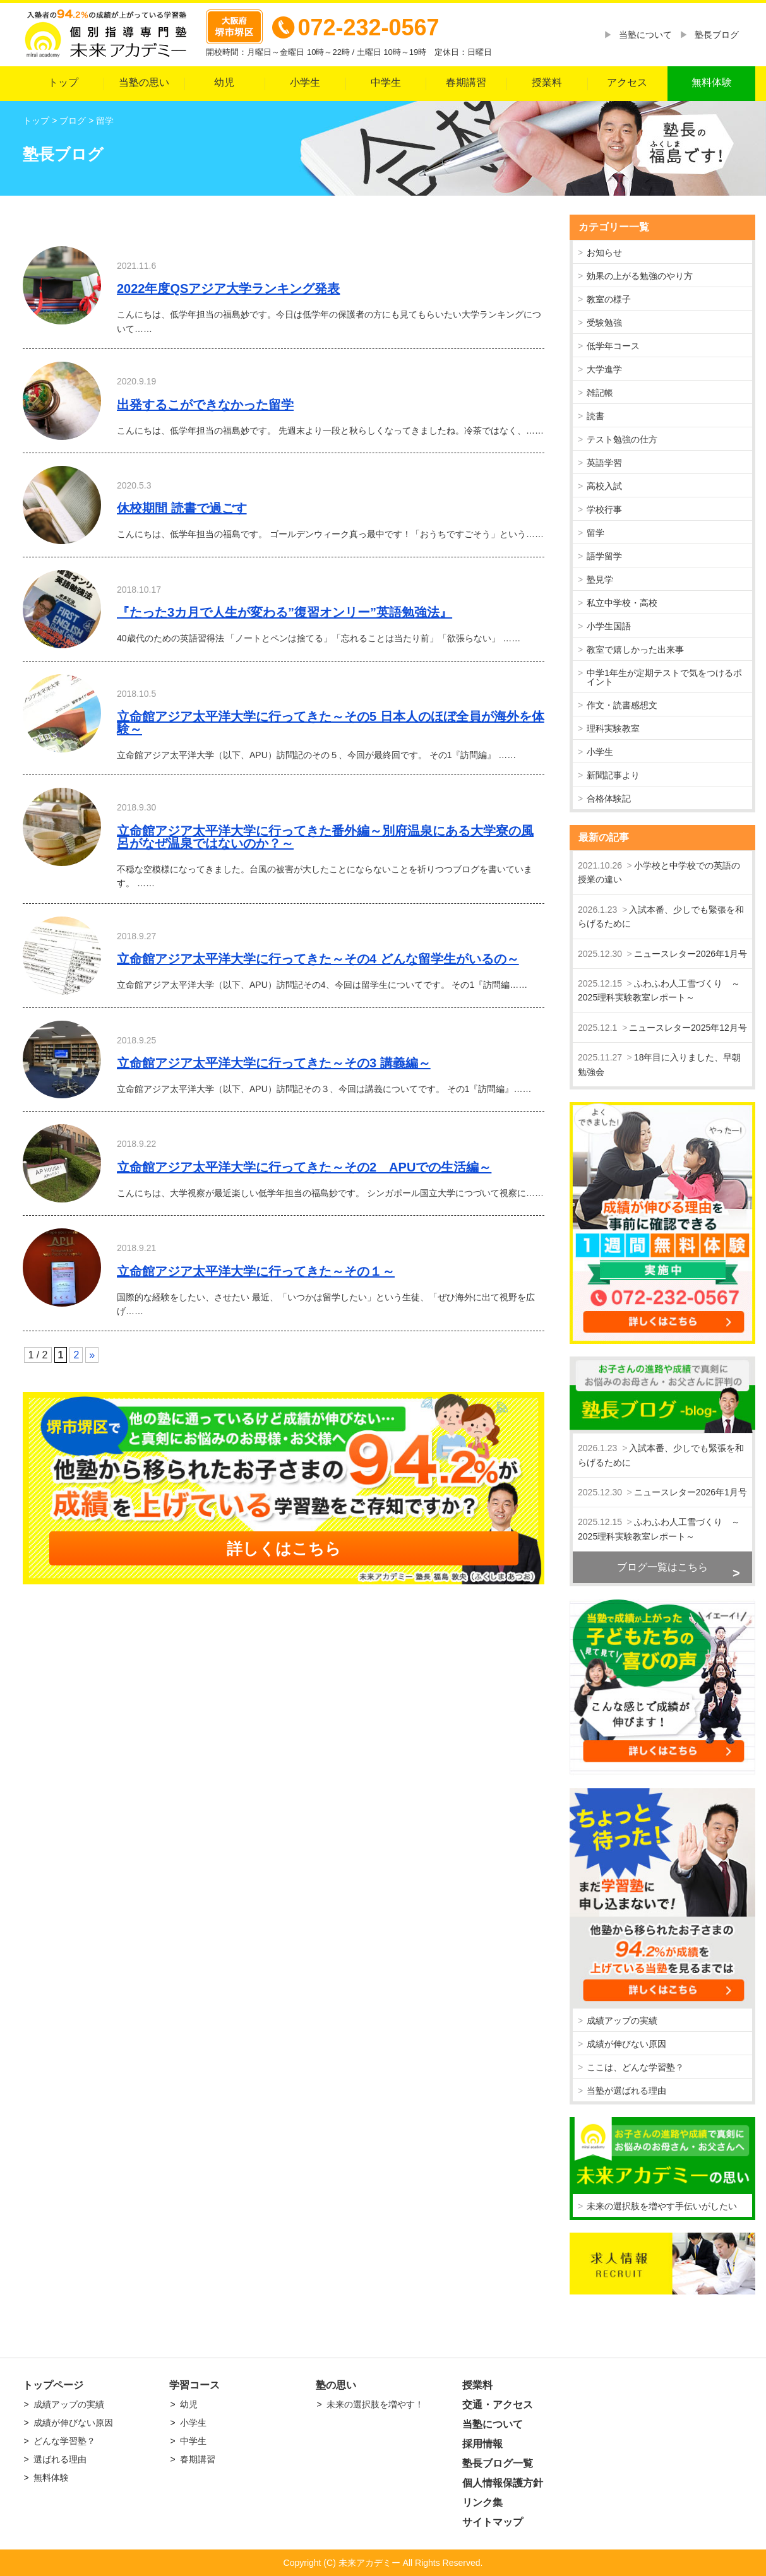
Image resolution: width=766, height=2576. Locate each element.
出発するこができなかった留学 (205, 405)
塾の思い (336, 2385)
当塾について (645, 35)
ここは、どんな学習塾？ (635, 2067)
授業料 (547, 82)
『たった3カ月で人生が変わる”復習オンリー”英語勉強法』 (284, 612)
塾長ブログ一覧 (497, 2463)
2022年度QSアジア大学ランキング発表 (228, 288)
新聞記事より (613, 775)
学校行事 (604, 509)
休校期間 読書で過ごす (182, 508)
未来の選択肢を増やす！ (375, 2404)
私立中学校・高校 (622, 603)
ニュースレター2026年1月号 (690, 954)
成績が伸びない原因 (626, 2044)
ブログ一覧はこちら (662, 1567)
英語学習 (604, 463)
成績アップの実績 (622, 2020)
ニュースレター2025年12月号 (688, 1028)
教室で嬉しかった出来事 (635, 649)
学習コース (194, 2385)
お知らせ (604, 252)
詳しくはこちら (284, 1548)
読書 (595, 416)
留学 (595, 533)
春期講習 (466, 82)
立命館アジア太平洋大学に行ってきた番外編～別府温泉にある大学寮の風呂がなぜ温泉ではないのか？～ (325, 837)
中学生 (386, 82)
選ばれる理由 (60, 2459)
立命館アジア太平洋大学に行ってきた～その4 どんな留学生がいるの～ (318, 959)
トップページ (53, 2385)
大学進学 (604, 369)
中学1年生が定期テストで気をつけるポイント (664, 677)
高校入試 (604, 486)
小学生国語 (609, 626)
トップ (63, 82)
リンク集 (482, 2502)
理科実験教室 (613, 728)
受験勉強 (604, 323)
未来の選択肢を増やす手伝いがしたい (662, 2206)
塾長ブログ (717, 35)
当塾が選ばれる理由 (626, 2091)
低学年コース (613, 346)
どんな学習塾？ (64, 2441)
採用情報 (482, 2443)
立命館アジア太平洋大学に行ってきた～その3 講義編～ (274, 1063)
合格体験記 (609, 798)
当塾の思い (144, 82)
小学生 (305, 82)
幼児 (224, 82)
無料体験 (711, 82)
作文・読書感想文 (622, 705)
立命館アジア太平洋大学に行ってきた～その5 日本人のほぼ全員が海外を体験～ (330, 722)
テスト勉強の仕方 (622, 439)
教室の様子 (609, 299)
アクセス (627, 82)
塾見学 (600, 579)
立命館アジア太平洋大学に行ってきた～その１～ (256, 1271)
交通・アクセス (497, 2404)
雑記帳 (600, 393)
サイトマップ (492, 2522)
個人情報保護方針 (502, 2483)
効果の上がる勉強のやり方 (640, 276)
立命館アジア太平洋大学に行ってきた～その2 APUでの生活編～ (304, 1167)
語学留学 (604, 556)
